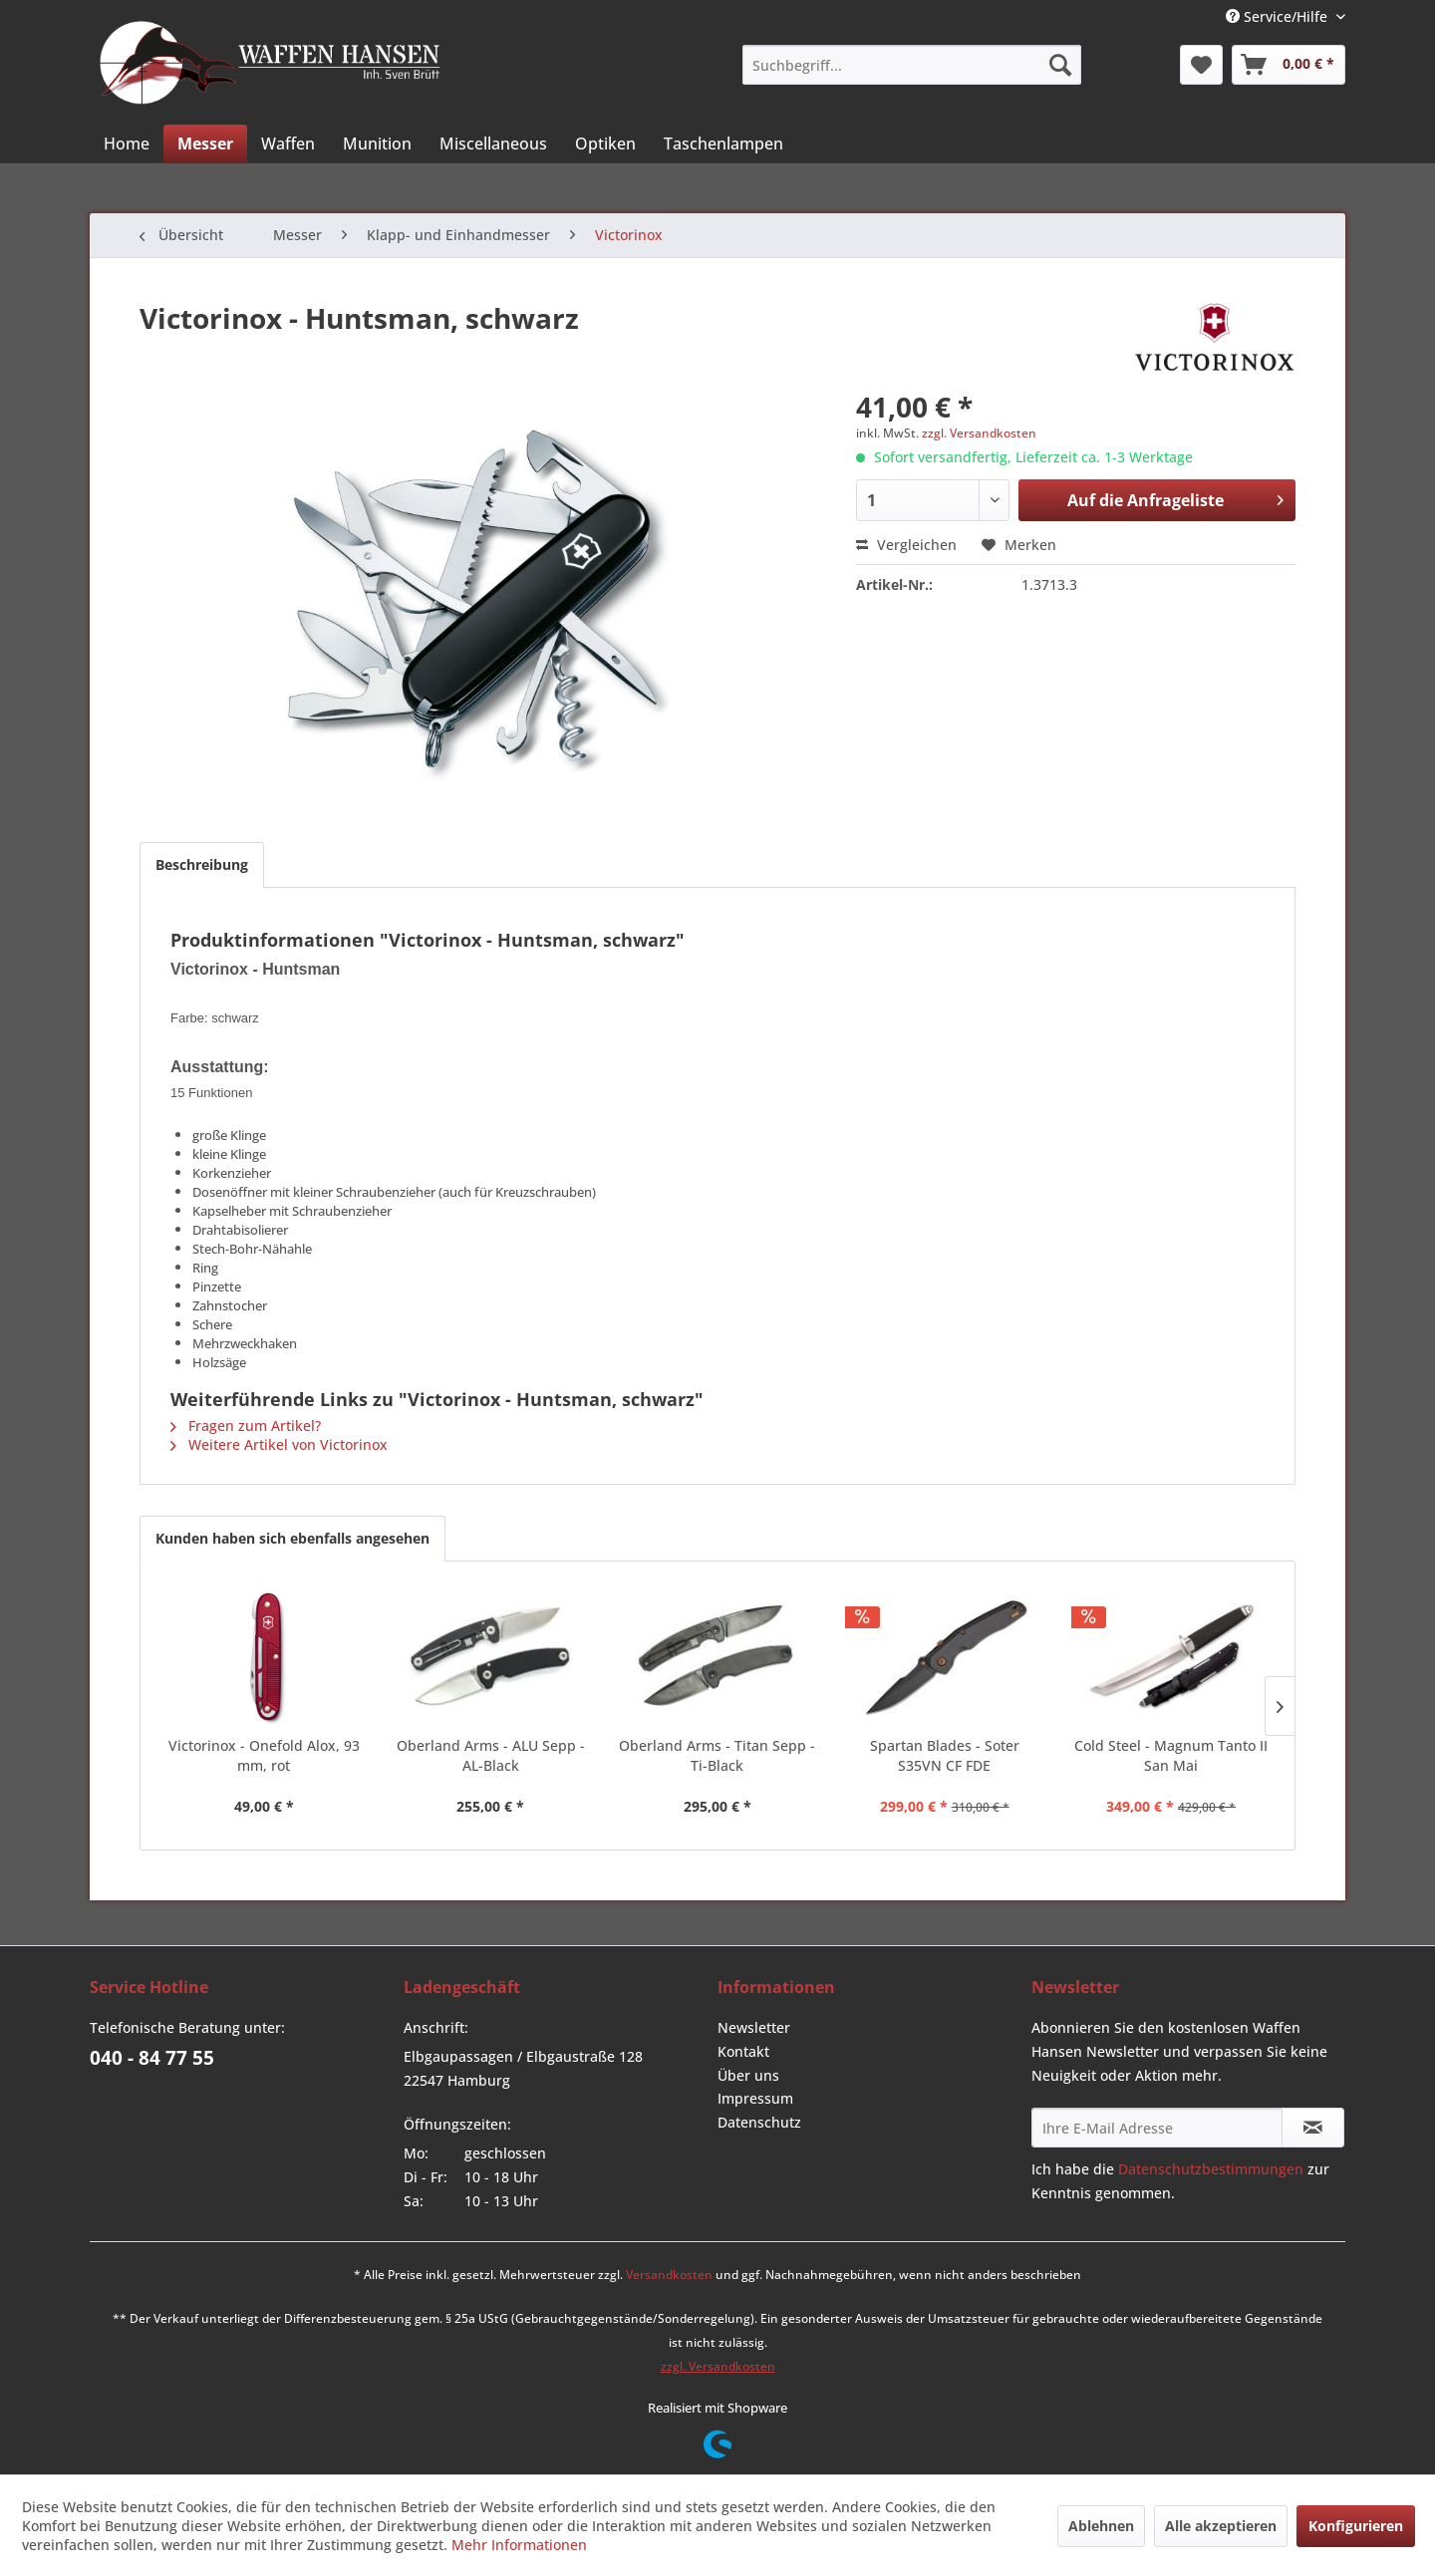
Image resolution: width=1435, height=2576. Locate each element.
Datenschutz (759, 2122)
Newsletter (754, 2027)
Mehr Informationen (519, 2544)
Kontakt (743, 2051)
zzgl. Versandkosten (979, 433)
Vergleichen (906, 544)
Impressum (755, 2098)
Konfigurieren (1355, 2525)
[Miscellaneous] (493, 143)
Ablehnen (1101, 2525)
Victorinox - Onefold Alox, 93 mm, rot (264, 1755)
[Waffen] (288, 143)
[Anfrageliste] (1288, 65)
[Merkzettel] (1201, 65)
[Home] (126, 143)
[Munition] (377, 143)
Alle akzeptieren (1221, 2525)
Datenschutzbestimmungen (1210, 2168)
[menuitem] (911, 65)
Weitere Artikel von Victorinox (279, 1444)
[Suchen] (1060, 65)
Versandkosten (669, 2274)
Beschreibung (201, 864)
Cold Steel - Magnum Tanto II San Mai (1171, 1755)
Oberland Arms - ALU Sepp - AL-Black (491, 1755)
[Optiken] (605, 143)
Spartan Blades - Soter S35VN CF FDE (944, 1755)
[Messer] (205, 143)
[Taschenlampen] (723, 143)
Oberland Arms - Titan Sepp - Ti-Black (717, 1755)
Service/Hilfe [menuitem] (1278, 16)
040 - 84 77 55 (152, 2058)
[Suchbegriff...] (911, 65)
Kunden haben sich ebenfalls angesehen (292, 1538)
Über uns (748, 2075)
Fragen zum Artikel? (245, 1425)
